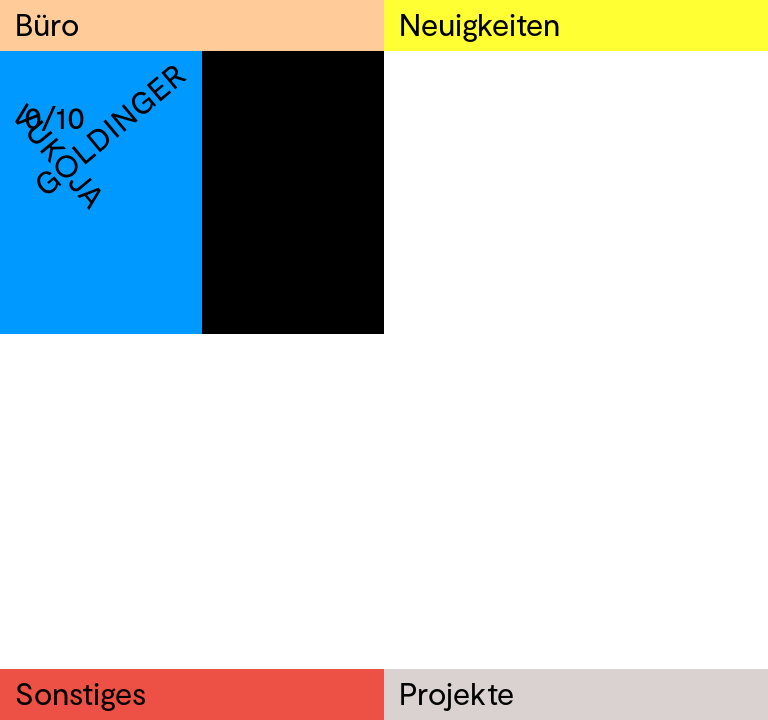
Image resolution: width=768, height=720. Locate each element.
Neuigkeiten (479, 23)
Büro (47, 23)
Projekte (456, 692)
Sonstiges (80, 692)
